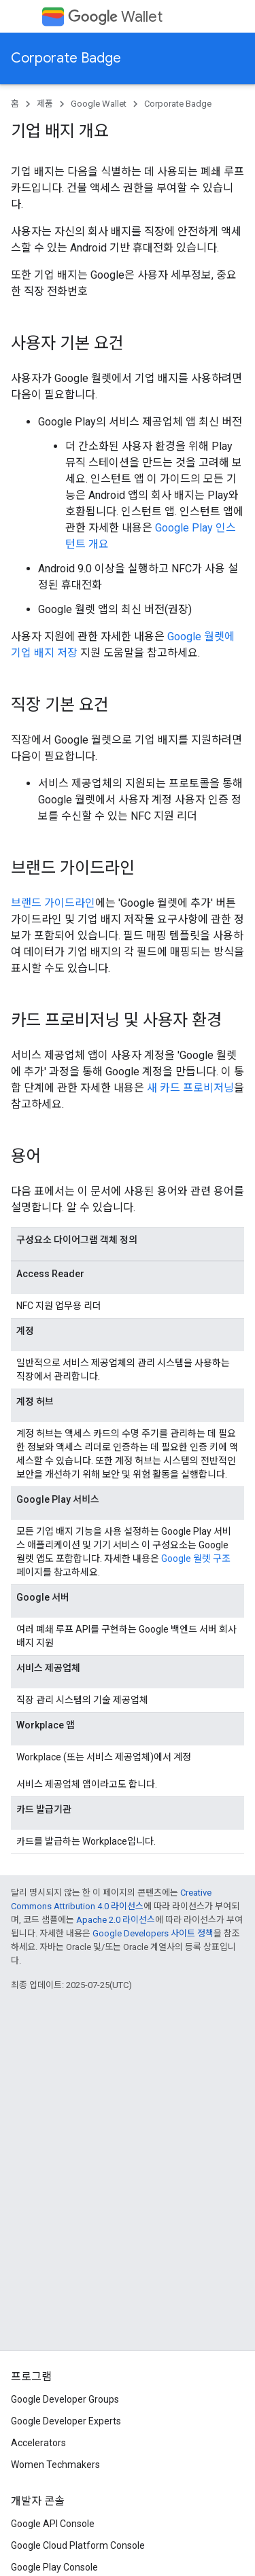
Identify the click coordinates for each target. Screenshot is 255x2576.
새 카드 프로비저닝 (190, 1087)
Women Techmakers (55, 2464)
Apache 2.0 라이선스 (115, 1920)
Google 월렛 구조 (196, 1558)
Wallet (115, 16)
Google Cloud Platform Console (78, 2545)
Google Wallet (98, 104)
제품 (45, 104)
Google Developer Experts (66, 2421)
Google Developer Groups (65, 2399)
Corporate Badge (66, 58)
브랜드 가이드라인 (53, 903)
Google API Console (53, 2523)
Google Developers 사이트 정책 (153, 1933)
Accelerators (38, 2442)
